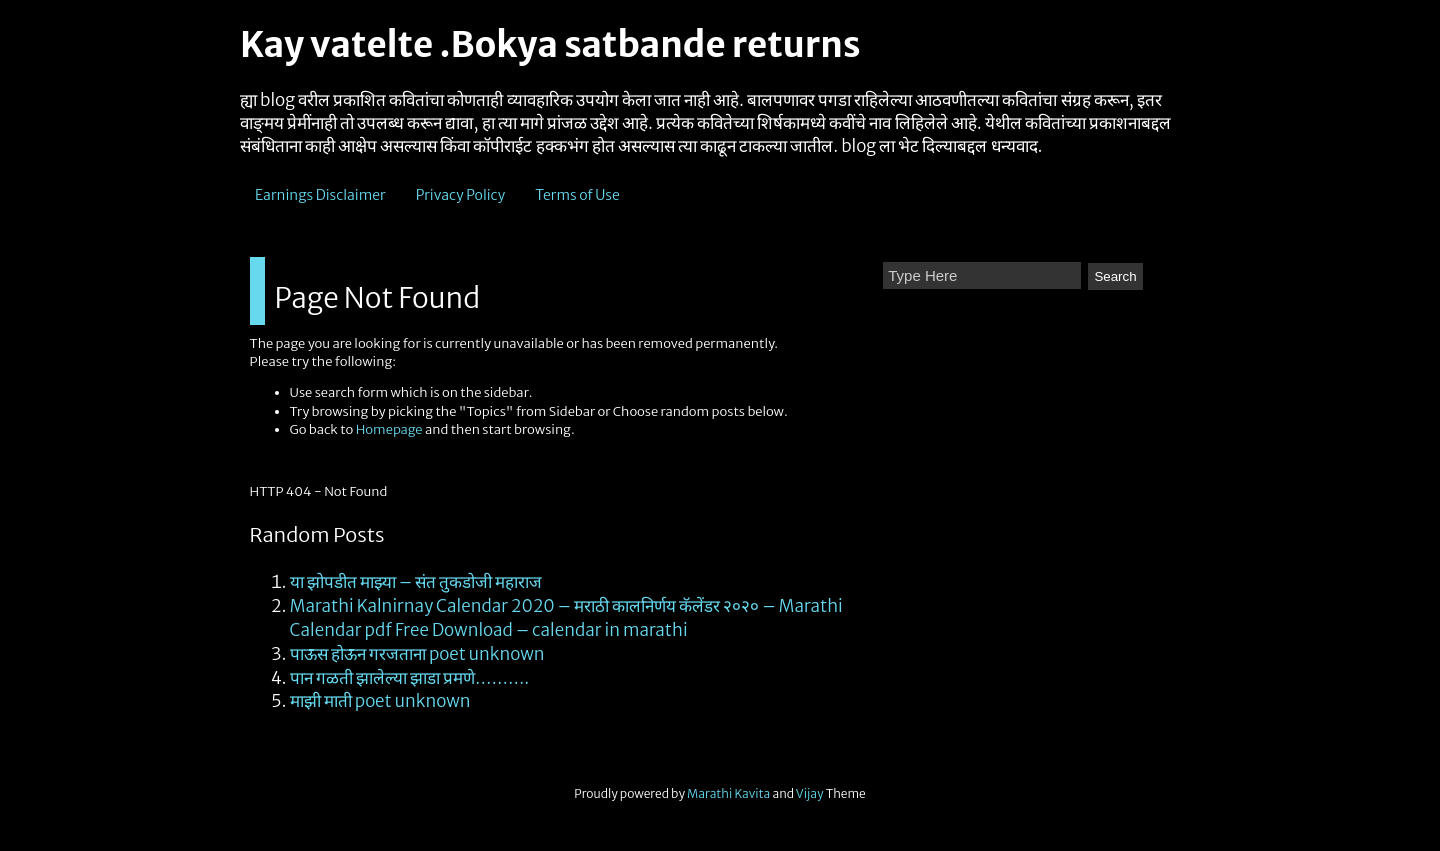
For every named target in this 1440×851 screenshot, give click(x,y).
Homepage (389, 429)
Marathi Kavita (728, 793)
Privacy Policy (461, 195)
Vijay (811, 793)
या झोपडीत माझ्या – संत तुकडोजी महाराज (416, 582)
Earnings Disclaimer (320, 195)
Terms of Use (577, 195)
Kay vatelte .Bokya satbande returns (550, 45)
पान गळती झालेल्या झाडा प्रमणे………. (410, 678)
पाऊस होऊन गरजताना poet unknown (417, 654)
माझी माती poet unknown (380, 701)
